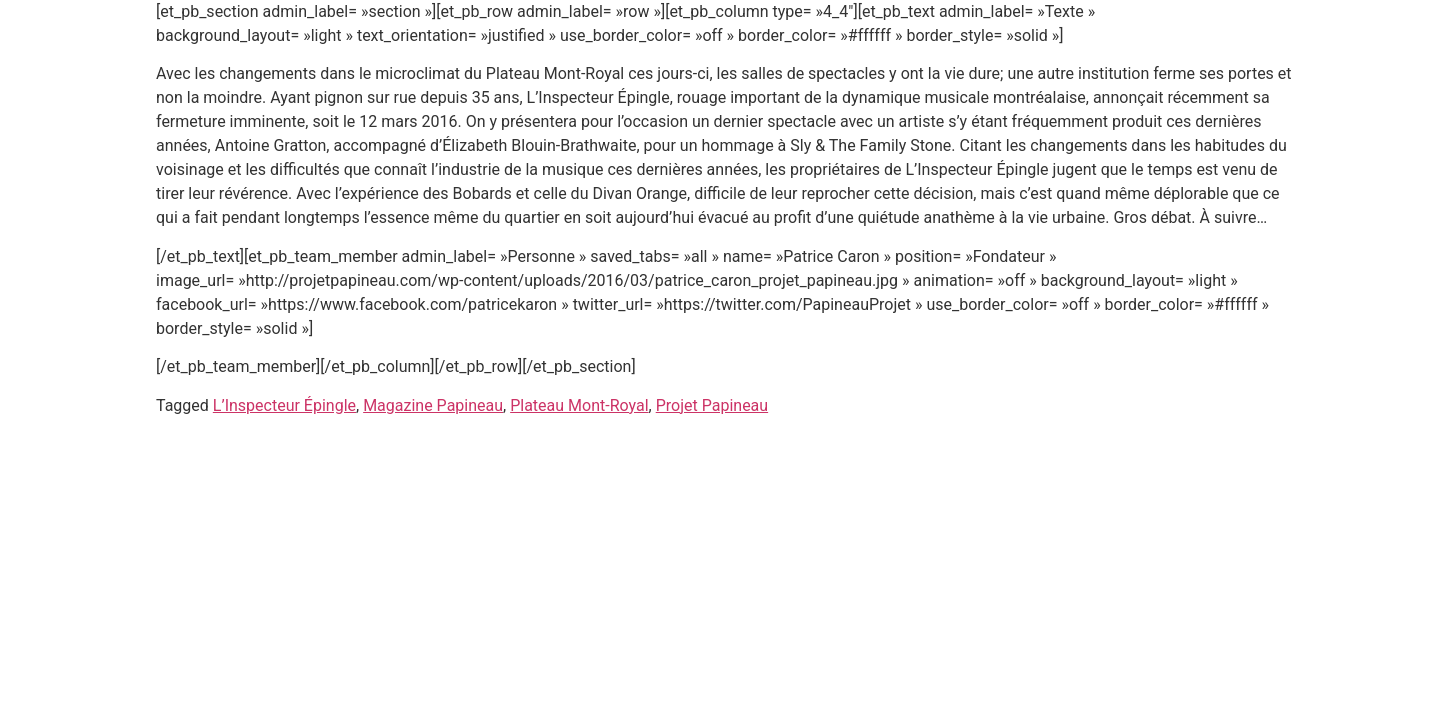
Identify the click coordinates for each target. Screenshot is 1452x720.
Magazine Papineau (433, 405)
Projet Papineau (712, 405)
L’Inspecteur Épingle (284, 405)
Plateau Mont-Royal (579, 405)
